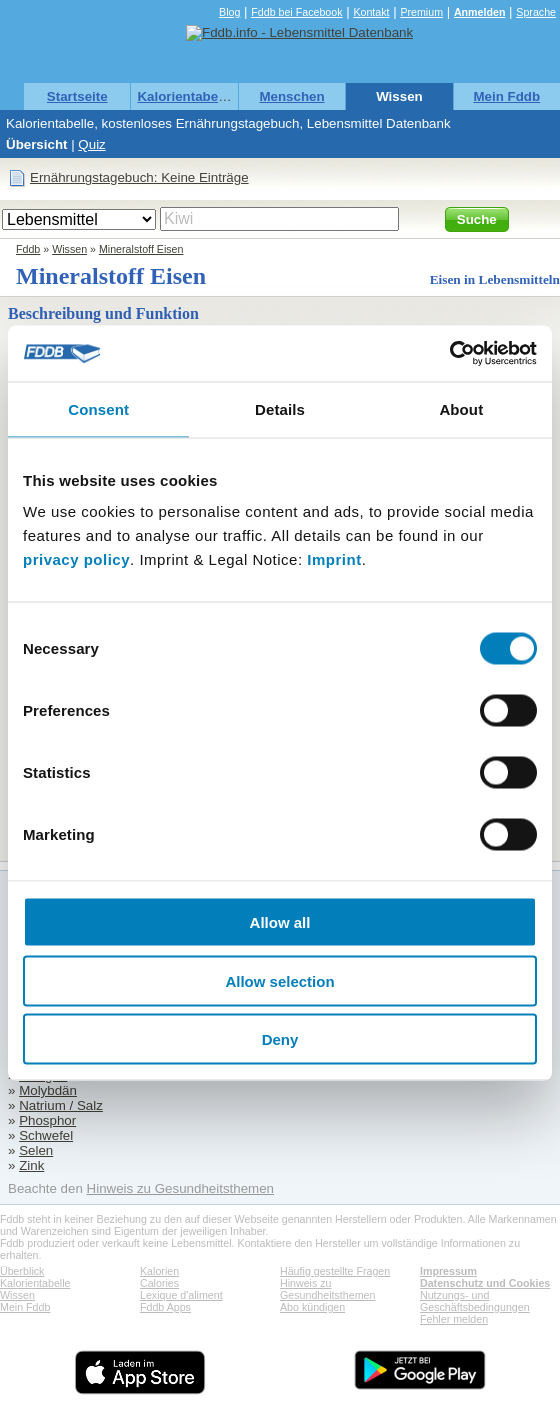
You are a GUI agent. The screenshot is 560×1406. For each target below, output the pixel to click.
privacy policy (76, 559)
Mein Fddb (506, 96)
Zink (31, 1165)
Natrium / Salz (61, 1105)
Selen (36, 1150)
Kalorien (159, 1271)
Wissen (399, 96)
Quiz (91, 144)
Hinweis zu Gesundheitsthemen (180, 1188)
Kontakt (371, 12)
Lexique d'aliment (181, 1295)
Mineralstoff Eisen (141, 249)
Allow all (280, 922)
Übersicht (36, 144)
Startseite (77, 96)
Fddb (28, 249)
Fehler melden (454, 1319)
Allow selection (279, 980)
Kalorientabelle (185, 96)
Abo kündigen (312, 1307)
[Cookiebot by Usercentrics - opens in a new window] (449, 354)
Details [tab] (280, 408)
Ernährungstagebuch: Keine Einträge (139, 177)
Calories (159, 1283)
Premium (421, 12)
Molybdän (48, 1090)
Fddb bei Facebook (296, 12)
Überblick (22, 1271)
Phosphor (47, 1120)
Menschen (291, 96)
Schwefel (46, 1135)
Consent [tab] (98, 408)
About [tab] (461, 408)
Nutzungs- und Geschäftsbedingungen (475, 1301)
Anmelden (480, 12)
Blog (229, 12)
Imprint (334, 559)
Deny (280, 1039)
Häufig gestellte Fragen (335, 1271)
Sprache (536, 12)
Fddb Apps (165, 1307)
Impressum (448, 1271)
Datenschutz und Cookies (485, 1283)
